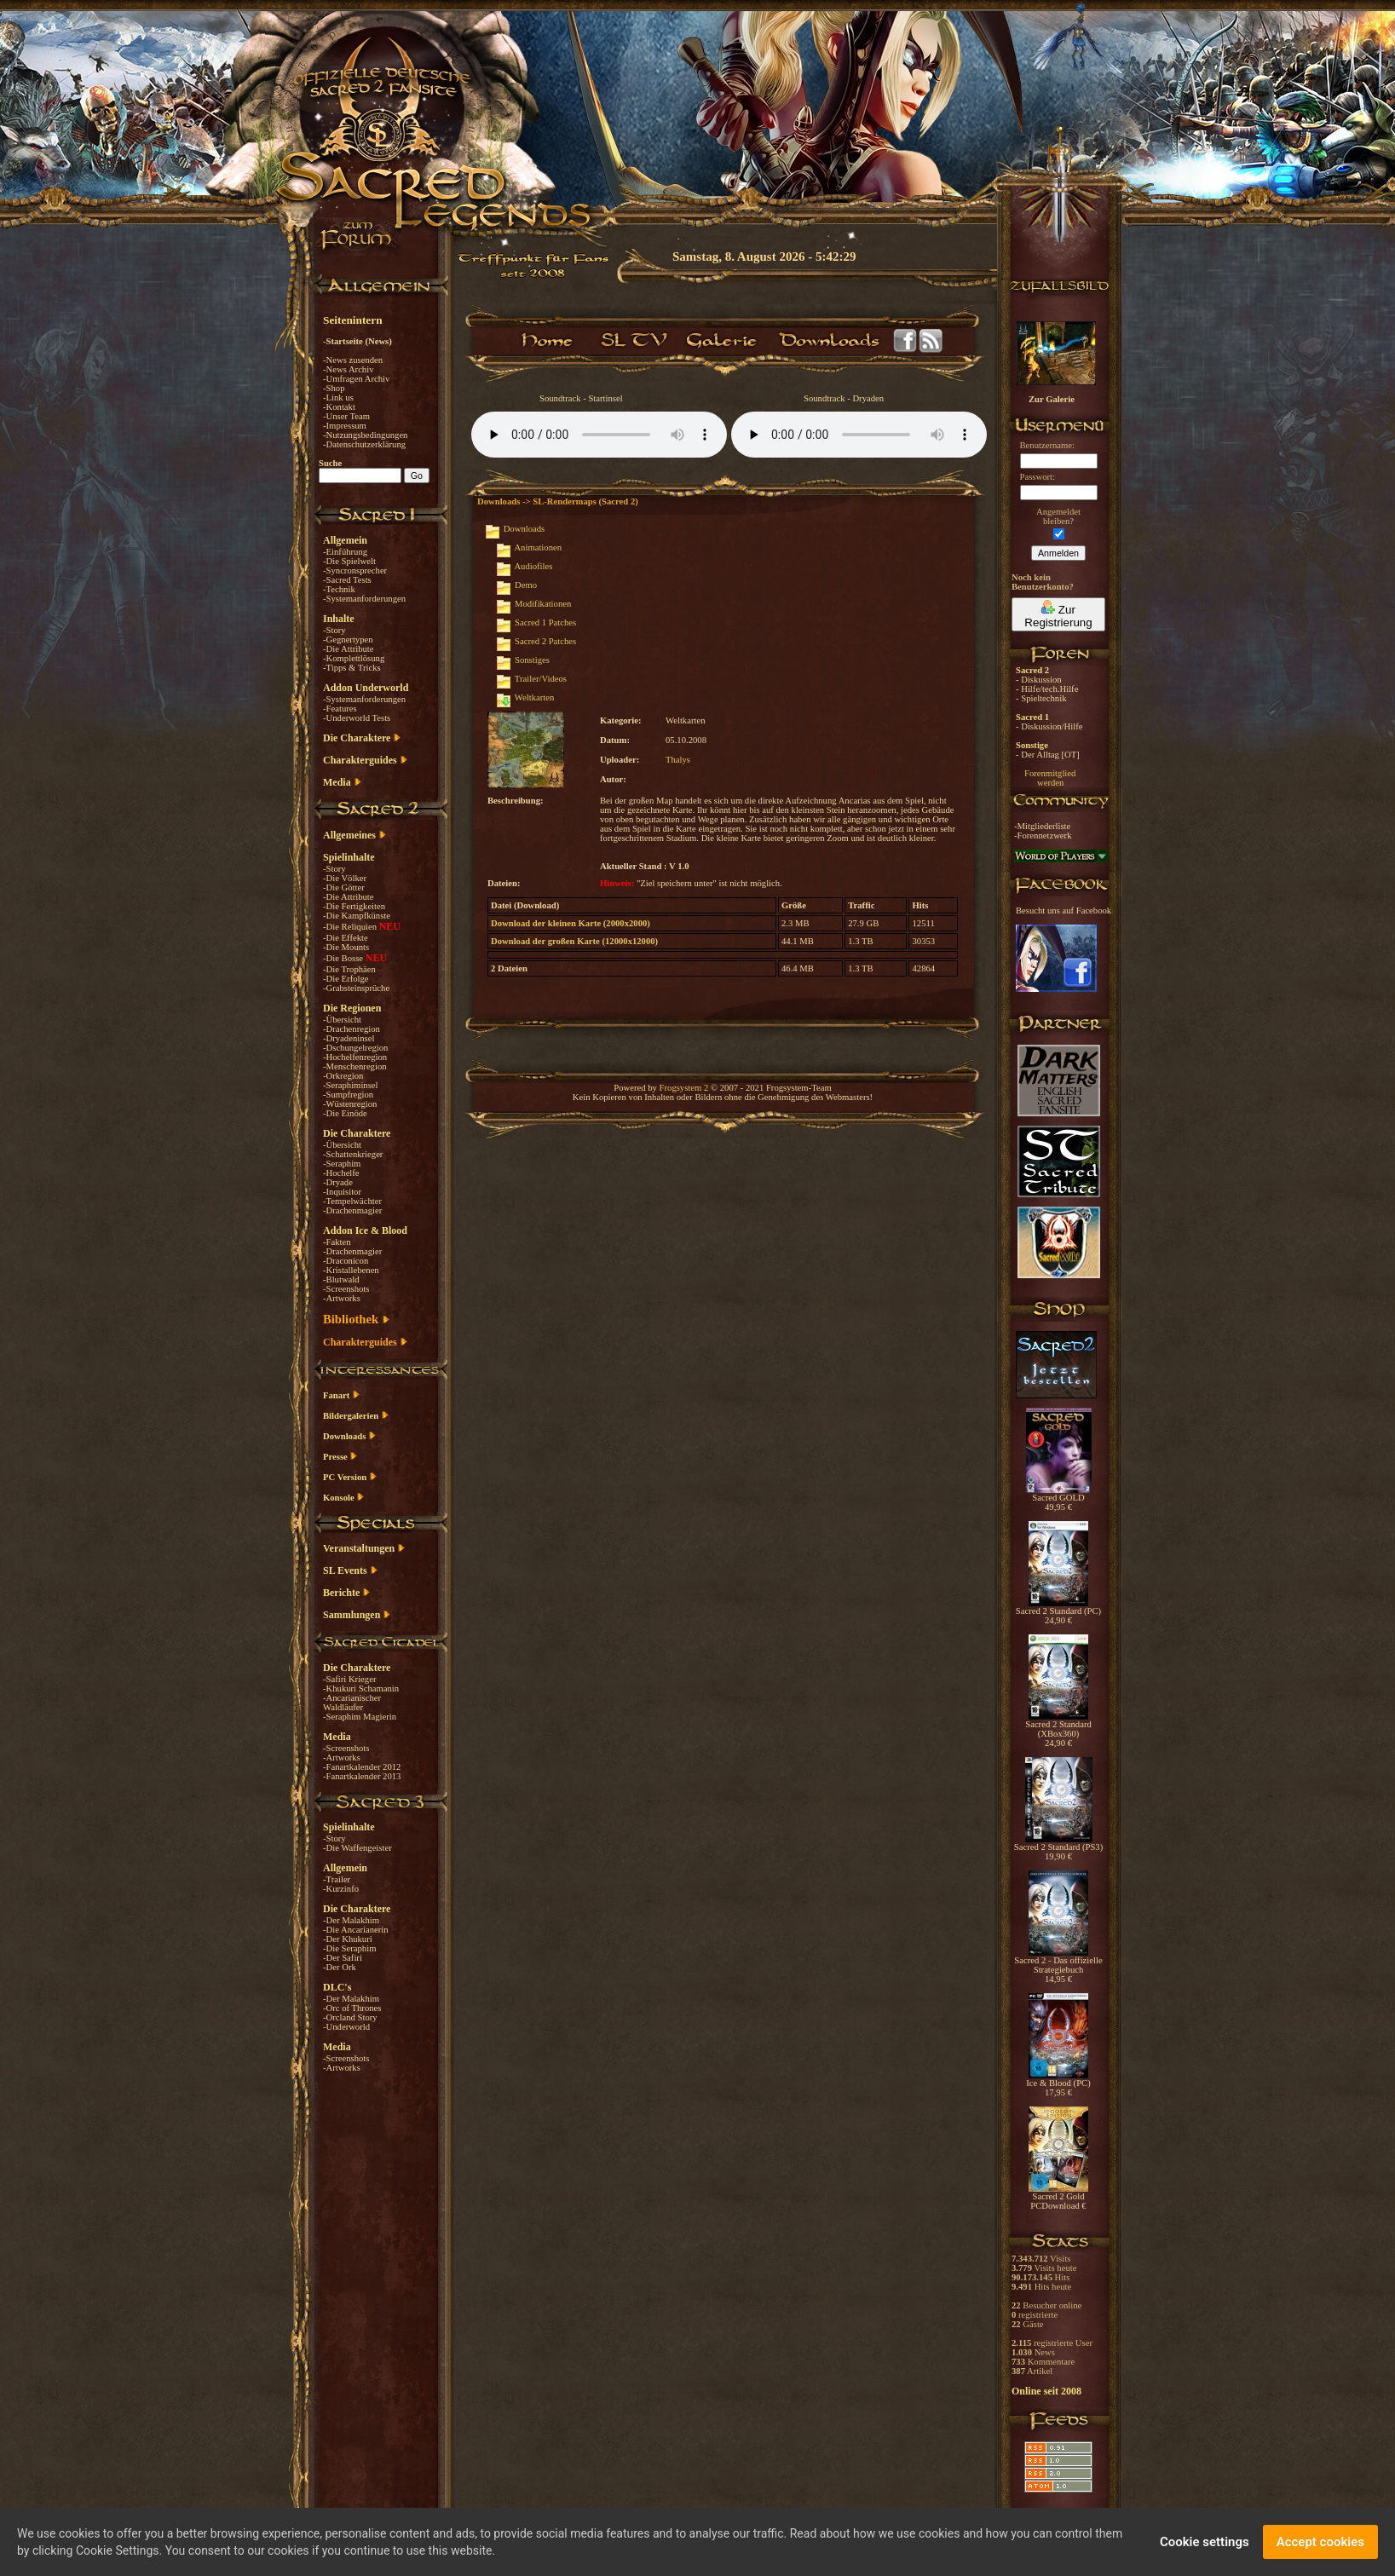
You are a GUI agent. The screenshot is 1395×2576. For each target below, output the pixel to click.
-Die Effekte (345, 937)
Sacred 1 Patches (545, 622)
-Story (334, 630)
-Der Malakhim (351, 1920)
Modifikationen (543, 603)
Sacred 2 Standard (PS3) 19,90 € (1058, 1848)
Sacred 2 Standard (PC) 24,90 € (1058, 1612)
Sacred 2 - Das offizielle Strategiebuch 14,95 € (1058, 1966)
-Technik (339, 589)
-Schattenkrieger (353, 1154)
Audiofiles (533, 566)
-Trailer (336, 1879)
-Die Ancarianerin (356, 1929)
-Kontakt (339, 407)
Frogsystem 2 (684, 1087)
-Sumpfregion (348, 1094)
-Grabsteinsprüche (356, 988)
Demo (526, 585)
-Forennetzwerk (1042, 835)
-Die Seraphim (349, 1948)
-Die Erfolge (346, 978)
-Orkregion (343, 1076)
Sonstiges (532, 660)
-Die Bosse (344, 958)
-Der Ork (339, 1967)
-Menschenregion (355, 1066)
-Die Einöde (345, 1113)
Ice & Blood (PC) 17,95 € (1058, 2084)
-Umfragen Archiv (356, 378)
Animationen (538, 547)
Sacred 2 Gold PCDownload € (1058, 2197)
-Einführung (345, 551)
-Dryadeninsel (348, 1038)
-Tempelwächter (352, 1201)
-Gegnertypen (348, 639)
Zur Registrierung (1058, 614)
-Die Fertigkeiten (354, 906)
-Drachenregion (351, 1029)
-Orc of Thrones (352, 2008)
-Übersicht (342, 1019)
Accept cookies (1320, 2542)
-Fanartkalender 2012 (362, 1767)
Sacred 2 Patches (545, 641)
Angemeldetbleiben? (1058, 516)
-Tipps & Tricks (352, 667)
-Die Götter (344, 887)
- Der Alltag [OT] (1048, 754)
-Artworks (341, 1298)
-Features (340, 708)
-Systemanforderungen (364, 598)
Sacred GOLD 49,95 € (1059, 1498)
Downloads (524, 528)
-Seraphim (341, 1163)
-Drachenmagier (352, 1210)
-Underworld (346, 2026)
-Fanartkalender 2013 (362, 1776)
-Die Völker (344, 878)
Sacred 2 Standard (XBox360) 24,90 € (1058, 1730)
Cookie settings (1204, 2542)
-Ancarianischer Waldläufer (352, 1702)
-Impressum (344, 425)
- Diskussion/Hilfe (1049, 726)
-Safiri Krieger (349, 1679)
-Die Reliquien (351, 926)
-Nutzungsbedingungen (365, 435)
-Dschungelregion (355, 1047)
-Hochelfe (341, 1173)
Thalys (678, 759)
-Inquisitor (342, 1191)
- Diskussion (1039, 679)
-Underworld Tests (356, 718)
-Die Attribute (348, 649)
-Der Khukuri (347, 1939)
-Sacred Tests (347, 580)
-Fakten (337, 1242)
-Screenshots (346, 1289)
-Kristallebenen (351, 1270)
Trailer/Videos (541, 678)
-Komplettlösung (353, 658)
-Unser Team (346, 416)
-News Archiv (348, 369)
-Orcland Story (350, 2017)
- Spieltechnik (1041, 698)
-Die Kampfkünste (356, 915)
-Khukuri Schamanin (361, 1688)
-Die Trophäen (349, 969)
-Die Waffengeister (357, 1848)
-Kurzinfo (341, 1888)
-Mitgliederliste (1042, 826)
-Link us (338, 397)
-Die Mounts (346, 947)
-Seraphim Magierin (359, 1716)
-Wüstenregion (350, 1104)
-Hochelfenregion (355, 1057)
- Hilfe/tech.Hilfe (1047, 689)
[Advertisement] (1310, 494)
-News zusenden (353, 360)
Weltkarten (534, 697)
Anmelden (1058, 553)
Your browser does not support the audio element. (599, 435)
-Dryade (338, 1182)
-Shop (333, 388)
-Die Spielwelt (349, 561)
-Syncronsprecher (355, 570)
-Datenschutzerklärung (364, 444)
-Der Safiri (342, 1957)
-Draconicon (345, 1260)
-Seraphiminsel (350, 1085)
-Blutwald (341, 1279)
